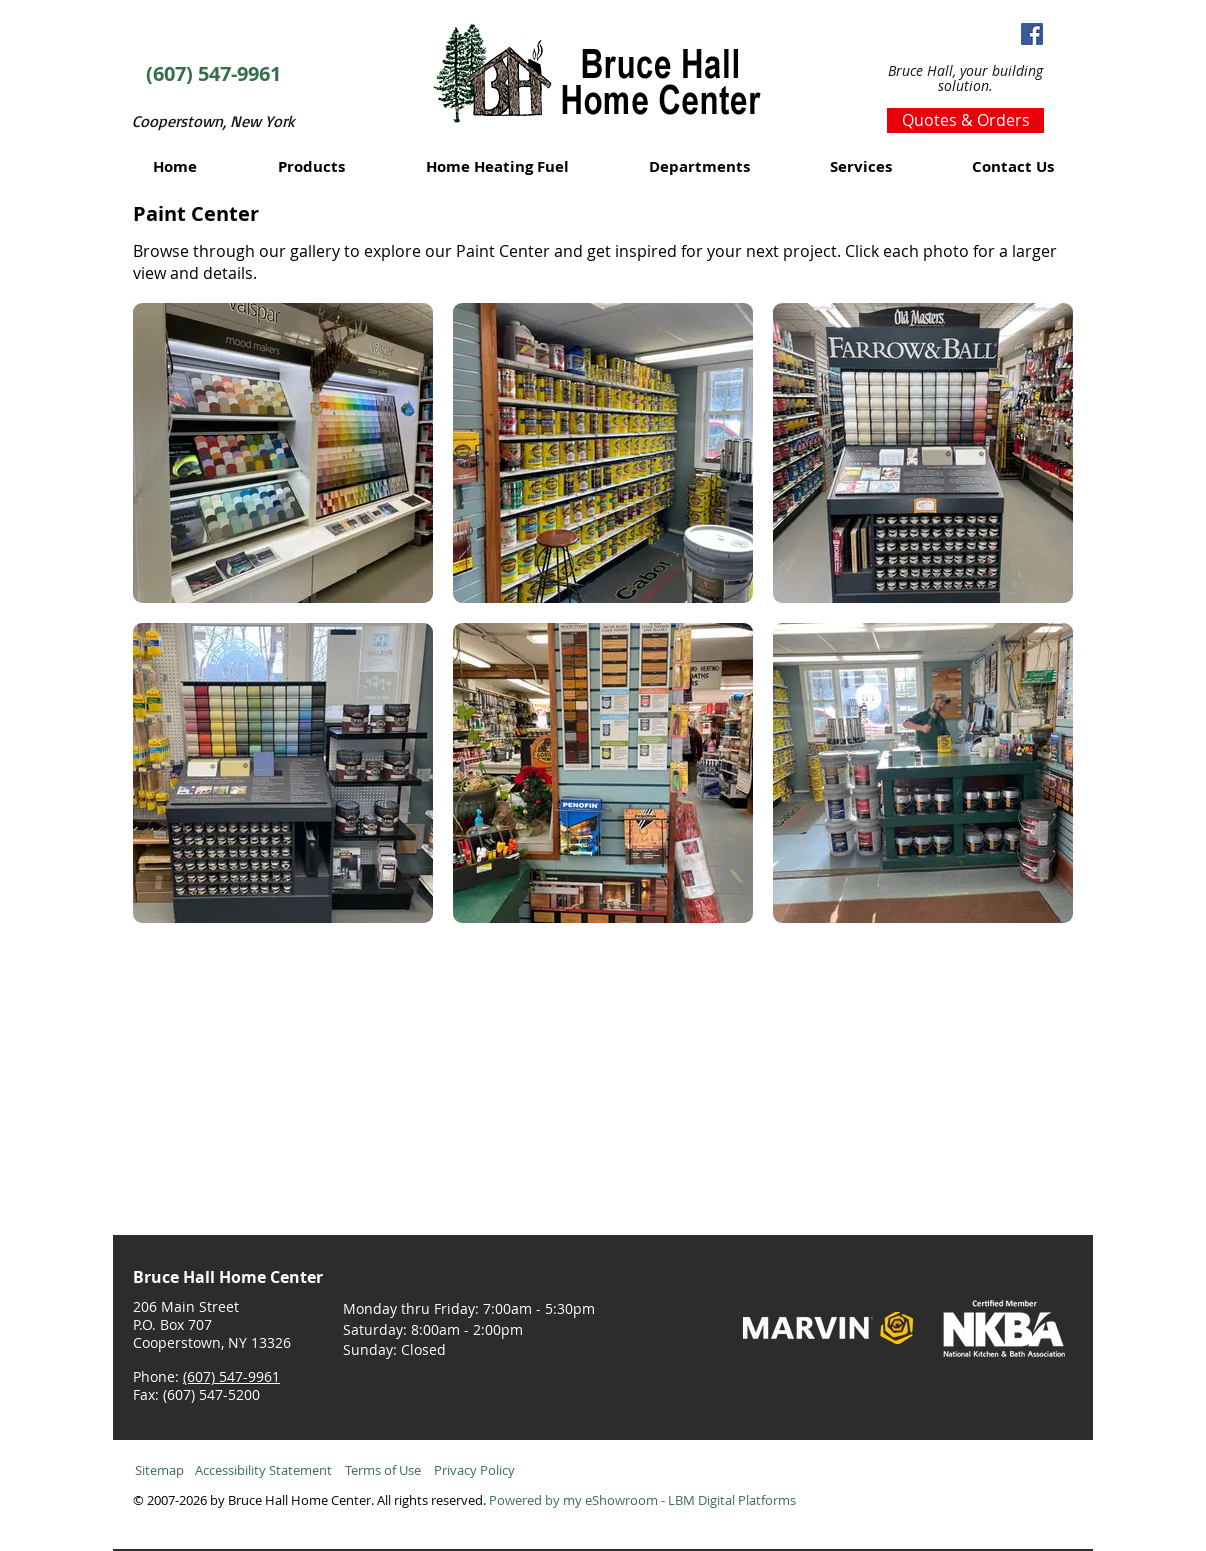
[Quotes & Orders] (965, 120)
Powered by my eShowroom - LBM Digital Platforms (642, 1500)
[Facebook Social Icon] (1032, 34)
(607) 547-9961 (231, 1376)
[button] (311, 167)
